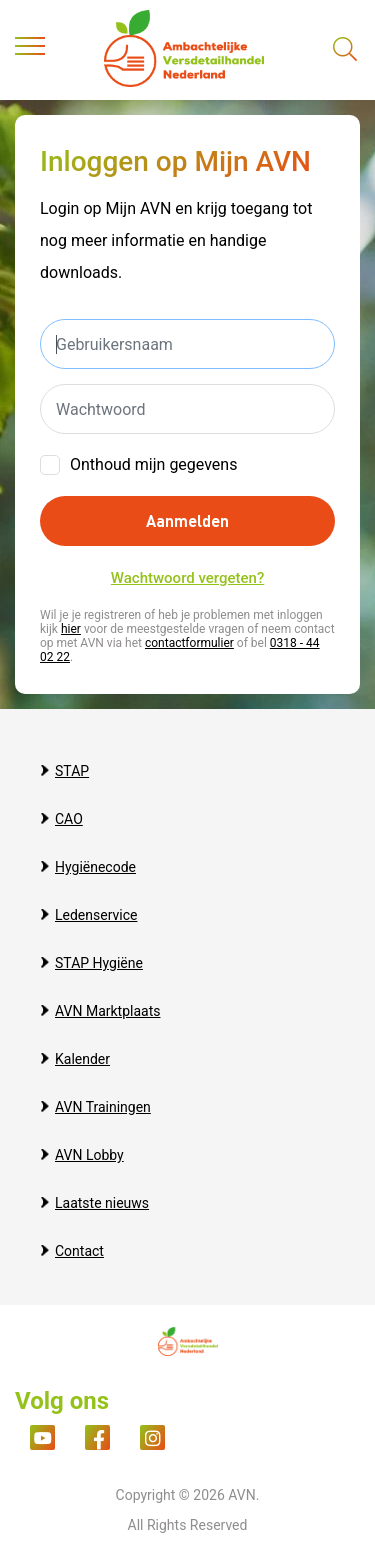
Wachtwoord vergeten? (187, 578)
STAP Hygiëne (99, 963)
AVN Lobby (89, 1155)
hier (71, 629)
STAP (72, 771)
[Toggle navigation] (30, 50)
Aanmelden (187, 520)
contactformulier (189, 643)
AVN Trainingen (103, 1107)
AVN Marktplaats (107, 1011)
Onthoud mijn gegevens (153, 464)
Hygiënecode (95, 867)
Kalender (82, 1059)
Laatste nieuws (102, 1203)
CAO (69, 819)
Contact (79, 1251)
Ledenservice (96, 915)
